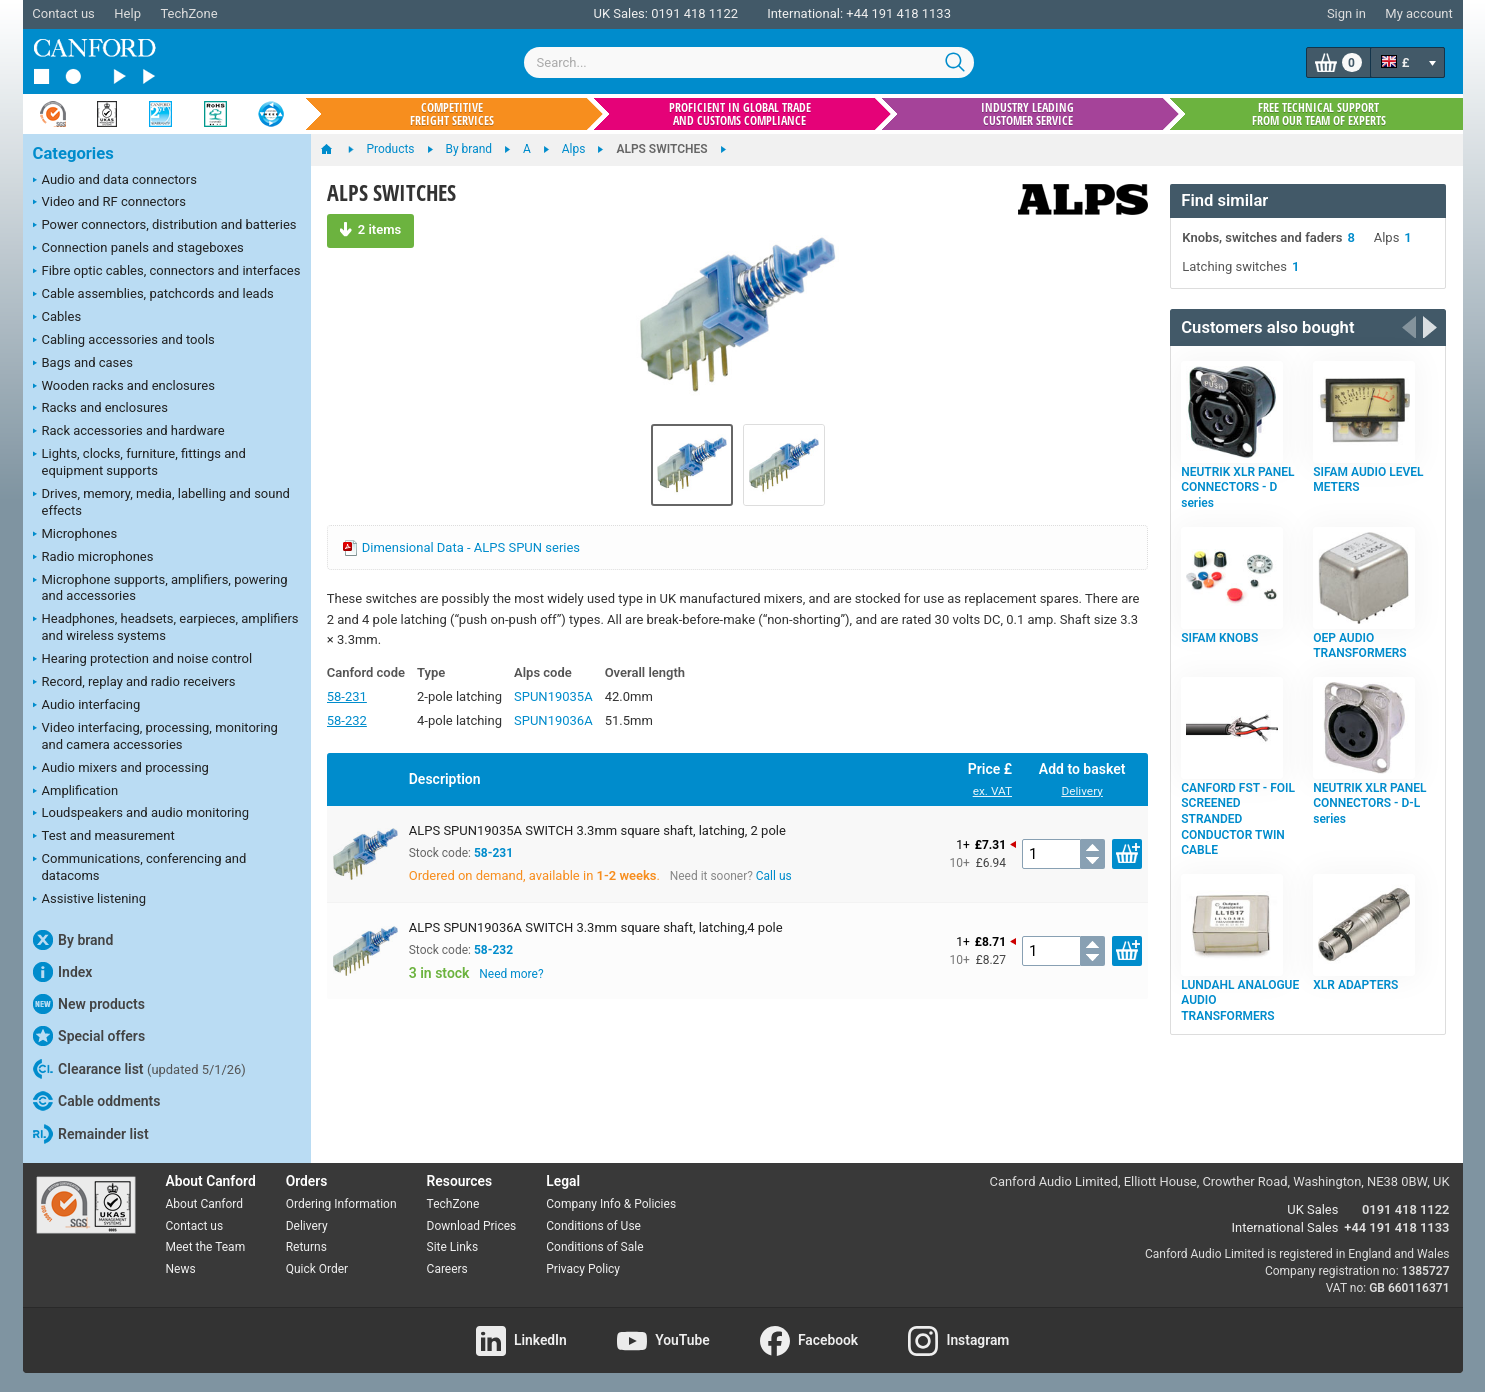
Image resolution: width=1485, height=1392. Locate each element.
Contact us (63, 13)
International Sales (1285, 1227)
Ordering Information (341, 1204)
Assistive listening (90, 900)
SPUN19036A (553, 720)
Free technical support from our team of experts (1319, 114)
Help (127, 13)
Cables (57, 318)
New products (89, 1004)
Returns (306, 1247)
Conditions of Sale (594, 1247)
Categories (73, 153)
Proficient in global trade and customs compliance (740, 114)
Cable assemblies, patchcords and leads (153, 295)
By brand (73, 940)
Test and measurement (104, 837)
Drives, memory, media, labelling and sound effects (161, 502)
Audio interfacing (87, 706)
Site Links (453, 1247)
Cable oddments (97, 1101)
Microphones (75, 535)
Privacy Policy (583, 1269)
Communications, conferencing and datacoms (140, 867)
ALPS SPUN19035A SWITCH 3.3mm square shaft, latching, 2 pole (597, 830)
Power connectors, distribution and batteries (165, 226)
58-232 (347, 720)
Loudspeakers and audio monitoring (141, 814)
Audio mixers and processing (121, 769)
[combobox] (749, 62)
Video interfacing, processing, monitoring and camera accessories (155, 736)
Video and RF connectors (109, 203)
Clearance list (139, 1069)
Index (63, 972)
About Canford (205, 1204)
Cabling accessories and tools (124, 341)
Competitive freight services (452, 114)
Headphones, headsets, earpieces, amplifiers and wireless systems (166, 627)
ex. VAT (992, 791)
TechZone (188, 13)
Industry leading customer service (1027, 114)
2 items (370, 229)
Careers (447, 1269)
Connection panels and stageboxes (138, 249)
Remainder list (91, 1134)
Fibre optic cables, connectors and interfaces (167, 272)
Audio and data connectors (115, 181)
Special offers (89, 1036)
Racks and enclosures (100, 409)
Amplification (76, 792)
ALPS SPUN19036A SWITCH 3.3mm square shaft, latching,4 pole (596, 927)
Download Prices (472, 1226)
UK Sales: (620, 13)
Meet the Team (206, 1247)
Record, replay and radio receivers (134, 683)
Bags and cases (83, 364)
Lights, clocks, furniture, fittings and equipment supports (139, 462)
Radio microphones (93, 558)
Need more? (511, 974)
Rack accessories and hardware (129, 432)
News (181, 1269)
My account (1418, 13)
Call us (774, 876)
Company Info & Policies (611, 1204)
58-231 (347, 696)
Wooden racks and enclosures (124, 387)
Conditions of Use (593, 1226)
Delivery (1081, 791)
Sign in (1346, 13)
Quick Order (317, 1269)
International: (805, 13)
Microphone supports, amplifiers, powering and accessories (160, 588)
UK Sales (1312, 1209)
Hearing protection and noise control (143, 660)
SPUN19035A (553, 696)
